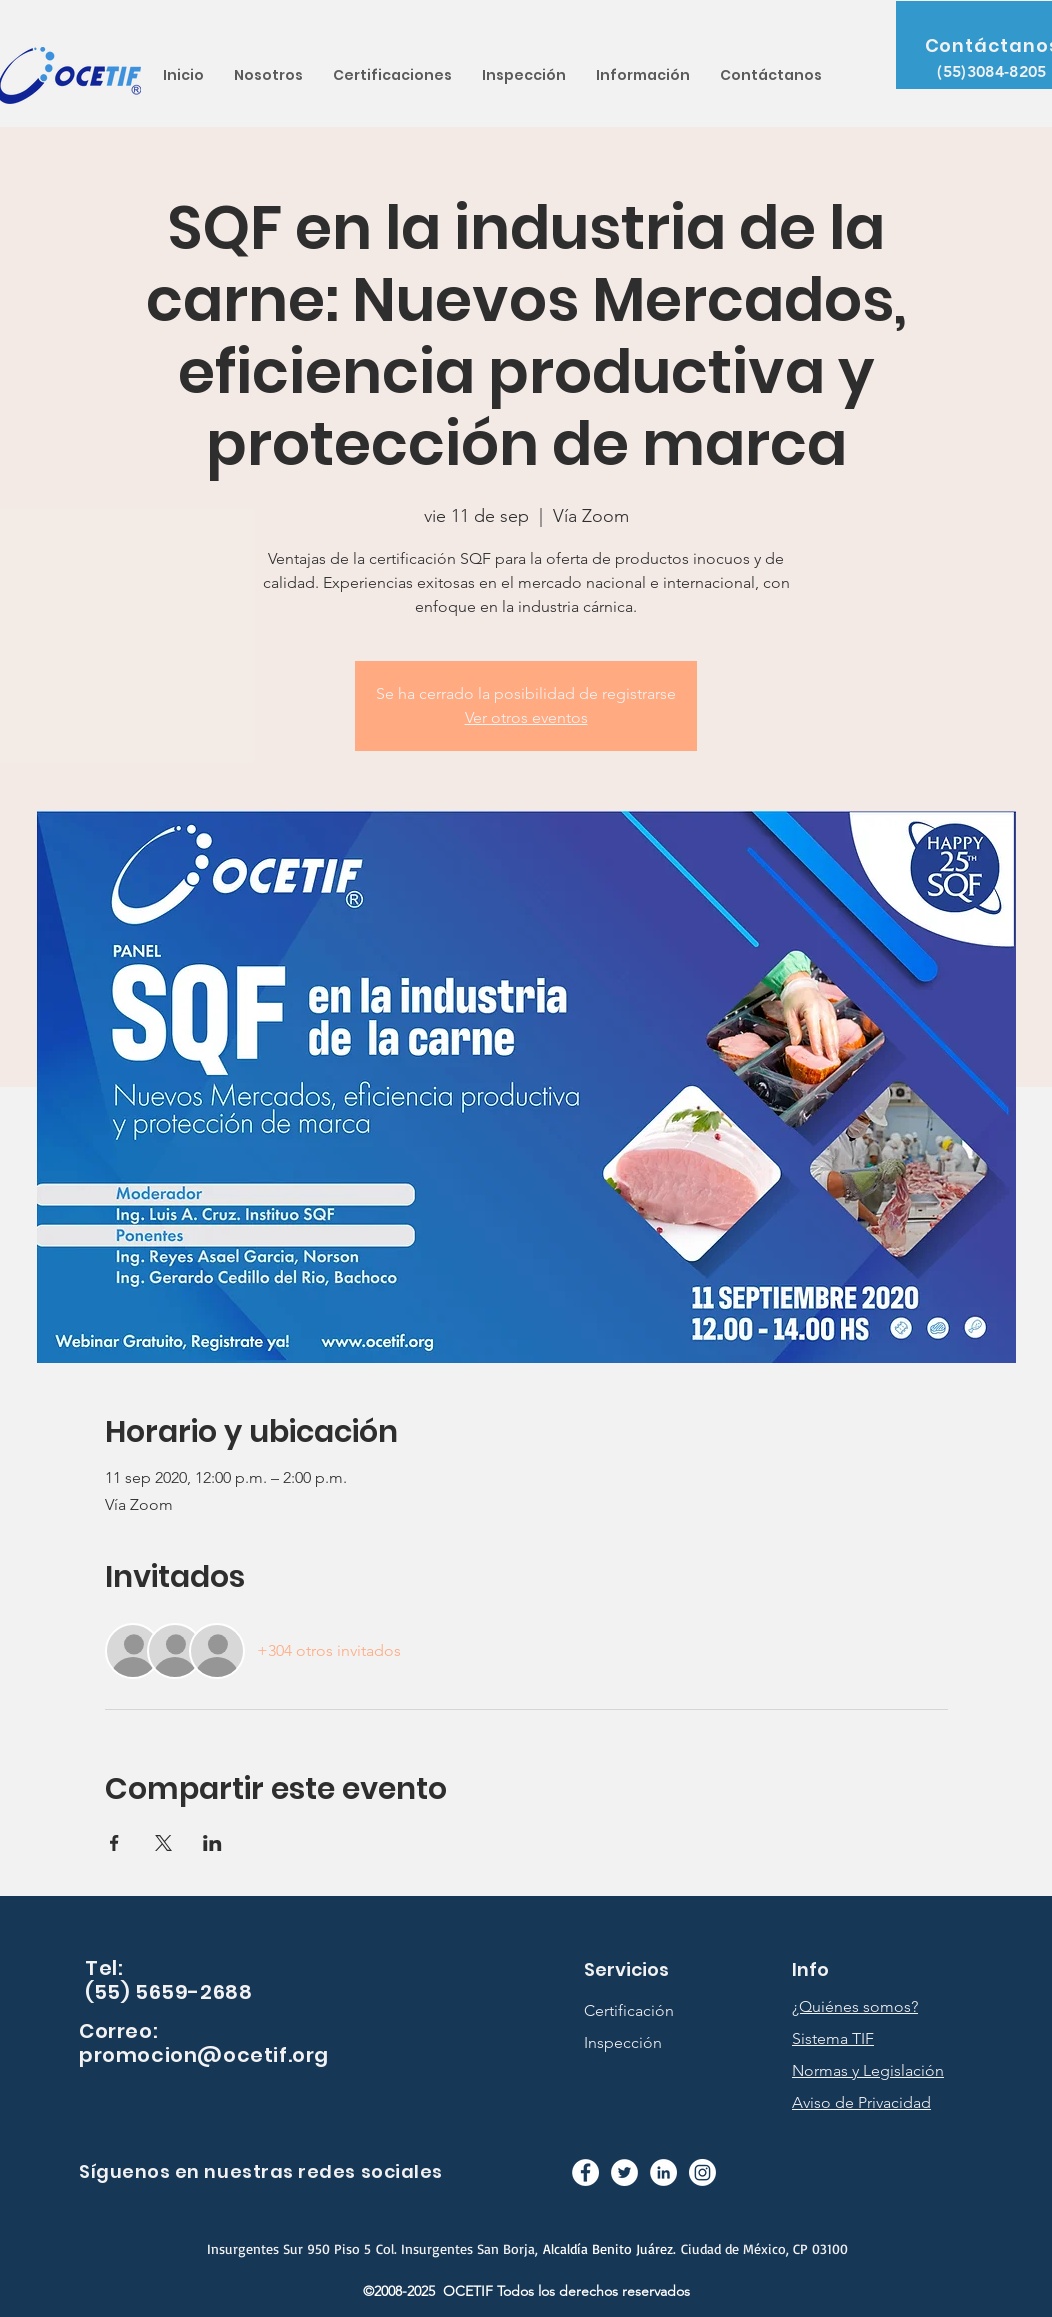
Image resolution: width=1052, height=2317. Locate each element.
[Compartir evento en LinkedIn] (212, 1843)
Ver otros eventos (526, 717)
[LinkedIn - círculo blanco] (663, 2172)
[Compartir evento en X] (163, 1843)
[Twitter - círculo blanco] (624, 2172)
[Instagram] (702, 2172)
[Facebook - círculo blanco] (585, 2172)
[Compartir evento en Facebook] (114, 1843)
